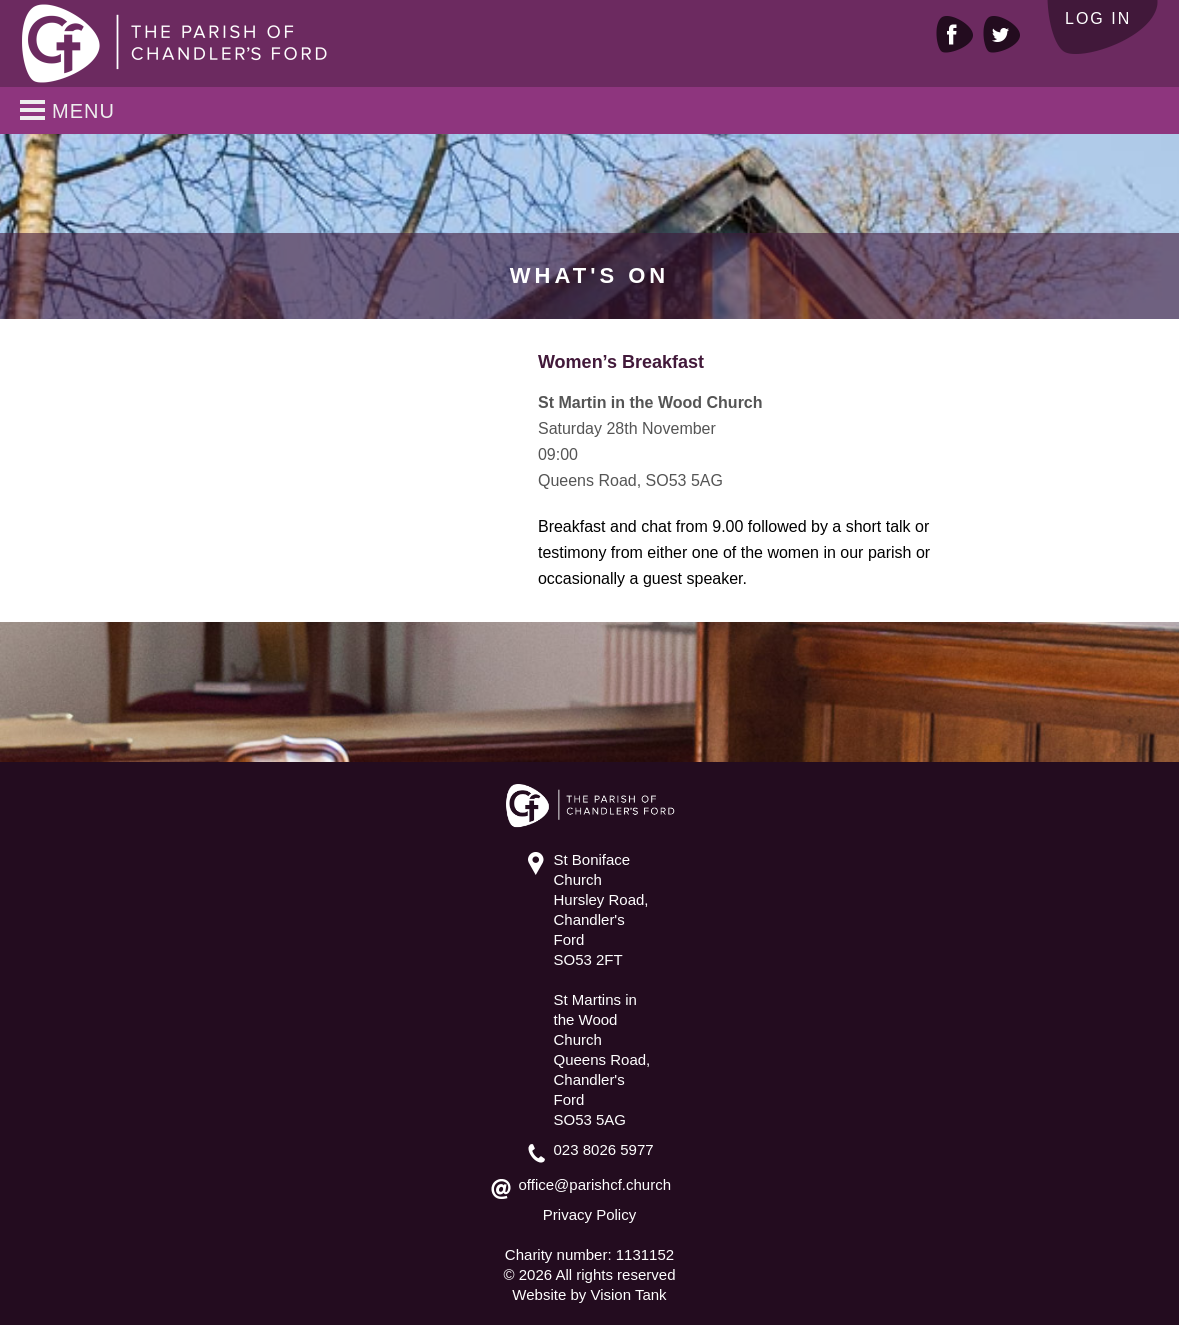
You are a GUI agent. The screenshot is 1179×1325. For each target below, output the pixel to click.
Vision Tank (628, 1294)
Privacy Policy (589, 1214)
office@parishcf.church (595, 1184)
